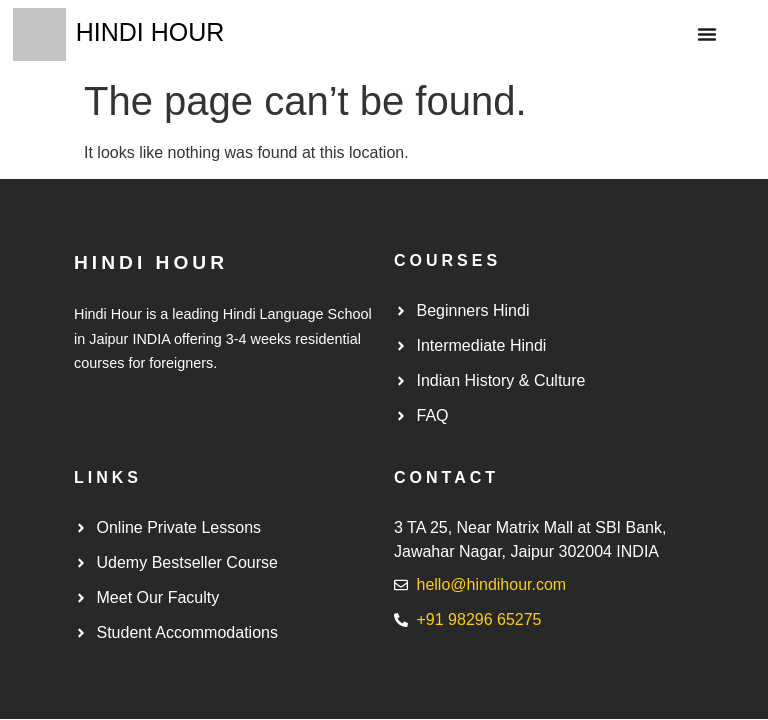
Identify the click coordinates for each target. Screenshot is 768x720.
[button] (707, 34)
